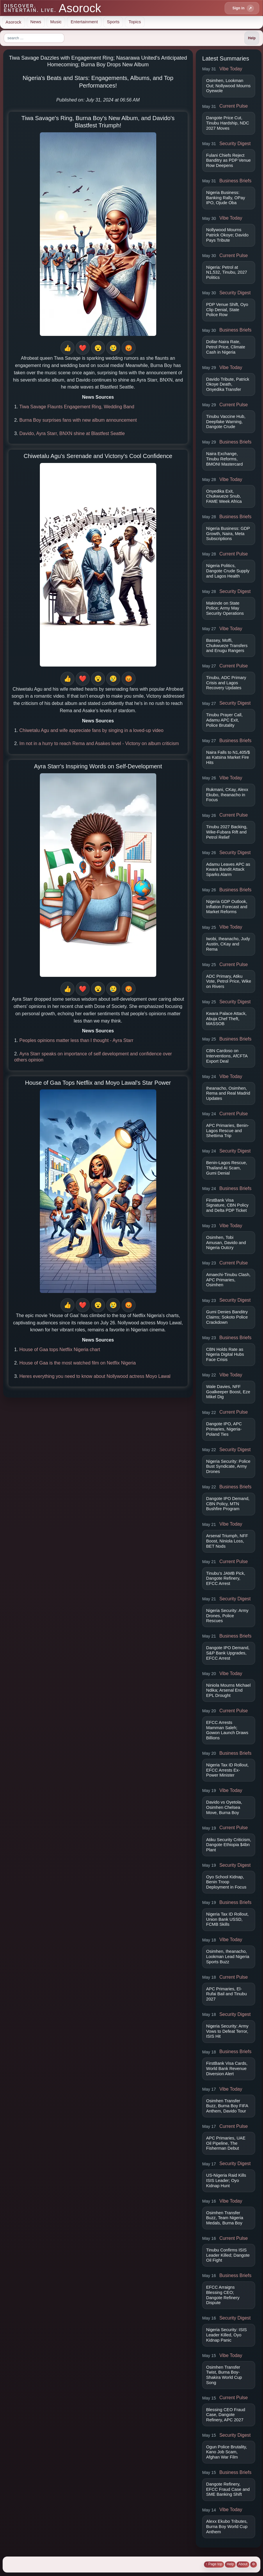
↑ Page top (214, 2564)
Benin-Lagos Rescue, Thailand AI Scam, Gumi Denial (226, 1167)
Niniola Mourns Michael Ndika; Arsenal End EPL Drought (228, 1690)
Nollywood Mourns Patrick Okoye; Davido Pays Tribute (227, 234)
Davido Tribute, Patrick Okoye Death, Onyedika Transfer (227, 384)
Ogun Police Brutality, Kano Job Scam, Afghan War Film (226, 2452)
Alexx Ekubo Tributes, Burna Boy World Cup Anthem (227, 2526)
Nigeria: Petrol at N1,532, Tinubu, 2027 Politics (226, 272)
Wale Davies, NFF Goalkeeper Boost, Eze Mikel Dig (228, 1391)
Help (230, 2564)
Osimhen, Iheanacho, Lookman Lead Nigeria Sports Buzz (227, 1956)
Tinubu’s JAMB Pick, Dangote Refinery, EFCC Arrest (225, 1578)
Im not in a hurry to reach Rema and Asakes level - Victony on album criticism (99, 743)
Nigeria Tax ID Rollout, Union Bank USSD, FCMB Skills (227, 1919)
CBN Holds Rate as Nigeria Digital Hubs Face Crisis (225, 1354)
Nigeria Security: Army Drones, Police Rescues (227, 1615)
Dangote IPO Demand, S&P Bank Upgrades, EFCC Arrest (228, 1652)
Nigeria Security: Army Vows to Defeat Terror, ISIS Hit (227, 2031)
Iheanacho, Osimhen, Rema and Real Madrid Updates (228, 1093)
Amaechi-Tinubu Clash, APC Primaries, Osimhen (228, 1279)
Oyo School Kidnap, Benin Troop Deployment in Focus (226, 1882)
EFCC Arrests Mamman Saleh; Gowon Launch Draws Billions (227, 1730)
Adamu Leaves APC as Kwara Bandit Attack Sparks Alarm (228, 869)
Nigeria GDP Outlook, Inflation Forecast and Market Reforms (227, 906)
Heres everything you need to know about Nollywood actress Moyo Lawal (94, 1376)
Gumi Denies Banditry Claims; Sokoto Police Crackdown (227, 1317)
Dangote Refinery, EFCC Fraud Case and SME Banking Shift (228, 2489)
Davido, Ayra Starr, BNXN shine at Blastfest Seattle (72, 433)
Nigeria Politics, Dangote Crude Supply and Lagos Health (228, 570)
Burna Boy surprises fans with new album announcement (78, 420)
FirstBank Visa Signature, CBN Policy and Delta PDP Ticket (227, 1205)
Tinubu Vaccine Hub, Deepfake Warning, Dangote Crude (226, 421)
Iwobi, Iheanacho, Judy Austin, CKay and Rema (228, 943)
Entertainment (84, 21)
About (242, 2564)
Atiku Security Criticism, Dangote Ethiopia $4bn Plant (228, 1844)
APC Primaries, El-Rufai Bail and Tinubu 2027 (226, 1994)
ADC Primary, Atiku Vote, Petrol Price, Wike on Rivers (228, 981)
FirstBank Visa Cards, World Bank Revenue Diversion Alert (227, 2068)
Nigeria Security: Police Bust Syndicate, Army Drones (228, 1466)
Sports (113, 21)
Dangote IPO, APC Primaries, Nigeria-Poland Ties (224, 1428)
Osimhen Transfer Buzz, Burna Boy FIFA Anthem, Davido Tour (227, 2105)
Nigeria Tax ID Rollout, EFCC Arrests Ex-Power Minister (227, 1770)
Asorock (13, 21)
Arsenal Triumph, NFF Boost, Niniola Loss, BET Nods (227, 1540)
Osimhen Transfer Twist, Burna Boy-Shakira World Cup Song (224, 2375)
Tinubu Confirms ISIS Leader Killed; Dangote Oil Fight (228, 2255)
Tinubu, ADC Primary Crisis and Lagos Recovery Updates (226, 682)
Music (56, 21)
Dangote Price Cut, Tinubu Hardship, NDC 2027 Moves (227, 122)
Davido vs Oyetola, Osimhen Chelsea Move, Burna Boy (224, 1807)
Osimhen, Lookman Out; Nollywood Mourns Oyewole (228, 85)
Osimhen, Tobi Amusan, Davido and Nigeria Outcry (226, 1242)
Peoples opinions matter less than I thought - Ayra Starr (76, 1040)
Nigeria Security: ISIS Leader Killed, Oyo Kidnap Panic (226, 2334)
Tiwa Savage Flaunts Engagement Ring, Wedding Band (76, 406)
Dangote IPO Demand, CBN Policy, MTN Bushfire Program (228, 1503)
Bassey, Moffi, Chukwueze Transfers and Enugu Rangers (227, 645)
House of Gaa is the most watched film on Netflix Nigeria (77, 1362)
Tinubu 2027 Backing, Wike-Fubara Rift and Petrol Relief (227, 831)
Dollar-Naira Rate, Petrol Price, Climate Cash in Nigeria (225, 346)
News (35, 21)
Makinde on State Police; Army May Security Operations (225, 608)
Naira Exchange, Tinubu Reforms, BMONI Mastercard (224, 458)
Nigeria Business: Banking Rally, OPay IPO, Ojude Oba (225, 197)
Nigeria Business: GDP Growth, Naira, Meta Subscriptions (228, 533)
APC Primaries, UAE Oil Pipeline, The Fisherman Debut (226, 2143)
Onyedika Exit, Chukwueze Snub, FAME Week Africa (224, 496)
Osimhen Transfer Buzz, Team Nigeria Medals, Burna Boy (224, 2217)
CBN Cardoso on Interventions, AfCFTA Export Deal (227, 1055)
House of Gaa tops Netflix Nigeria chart (59, 1349)
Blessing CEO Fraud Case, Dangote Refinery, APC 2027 (225, 2414)
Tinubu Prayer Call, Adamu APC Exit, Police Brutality (224, 719)
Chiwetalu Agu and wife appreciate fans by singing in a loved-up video (91, 730)
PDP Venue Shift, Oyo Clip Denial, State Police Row (227, 309)
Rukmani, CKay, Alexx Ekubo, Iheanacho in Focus (227, 794)
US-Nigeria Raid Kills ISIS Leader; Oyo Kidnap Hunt (226, 2180)
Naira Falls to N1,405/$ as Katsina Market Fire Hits (228, 757)
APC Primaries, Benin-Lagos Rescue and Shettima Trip (227, 1130)
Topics (135, 21)
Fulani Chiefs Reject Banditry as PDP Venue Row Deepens (228, 160)
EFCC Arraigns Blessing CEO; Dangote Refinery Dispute (223, 2295)
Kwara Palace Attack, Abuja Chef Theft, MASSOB (226, 1018)
